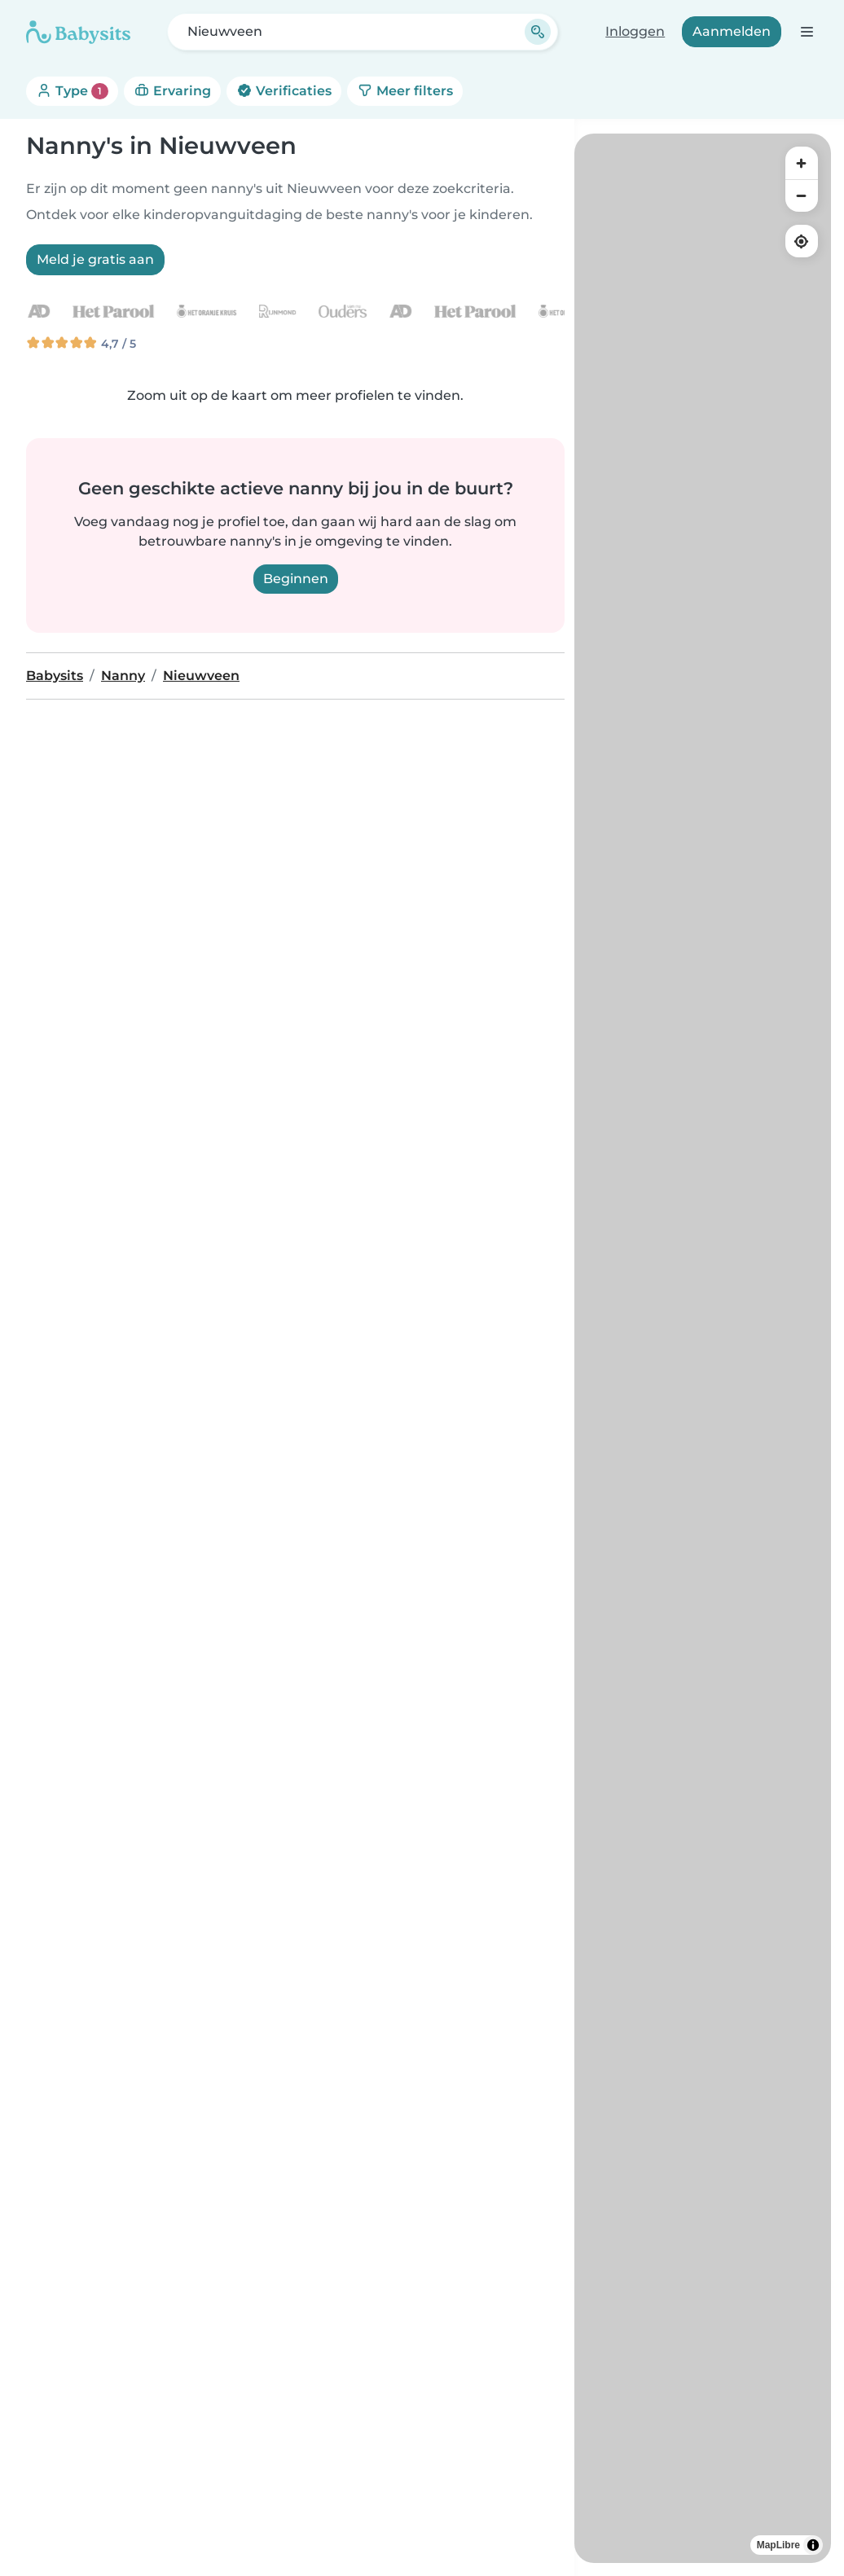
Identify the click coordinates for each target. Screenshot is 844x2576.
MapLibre (778, 2545)
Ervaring (172, 91)
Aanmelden (731, 31)
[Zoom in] (801, 163)
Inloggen (635, 31)
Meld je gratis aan (95, 259)
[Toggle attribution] (813, 2545)
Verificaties (284, 91)
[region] (702, 1348)
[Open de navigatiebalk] (806, 31)
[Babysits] (78, 31)
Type (72, 91)
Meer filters (405, 91)
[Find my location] (801, 241)
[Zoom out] (801, 195)
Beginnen (295, 578)
